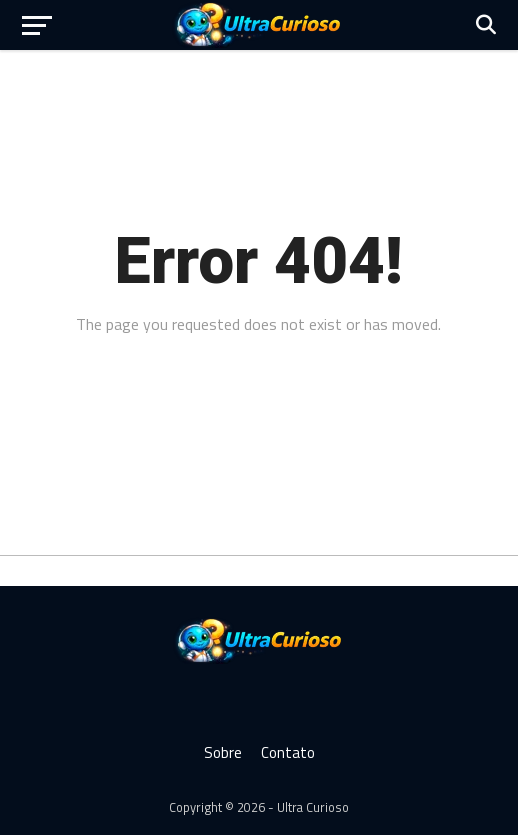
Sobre (223, 752)
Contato (288, 752)
